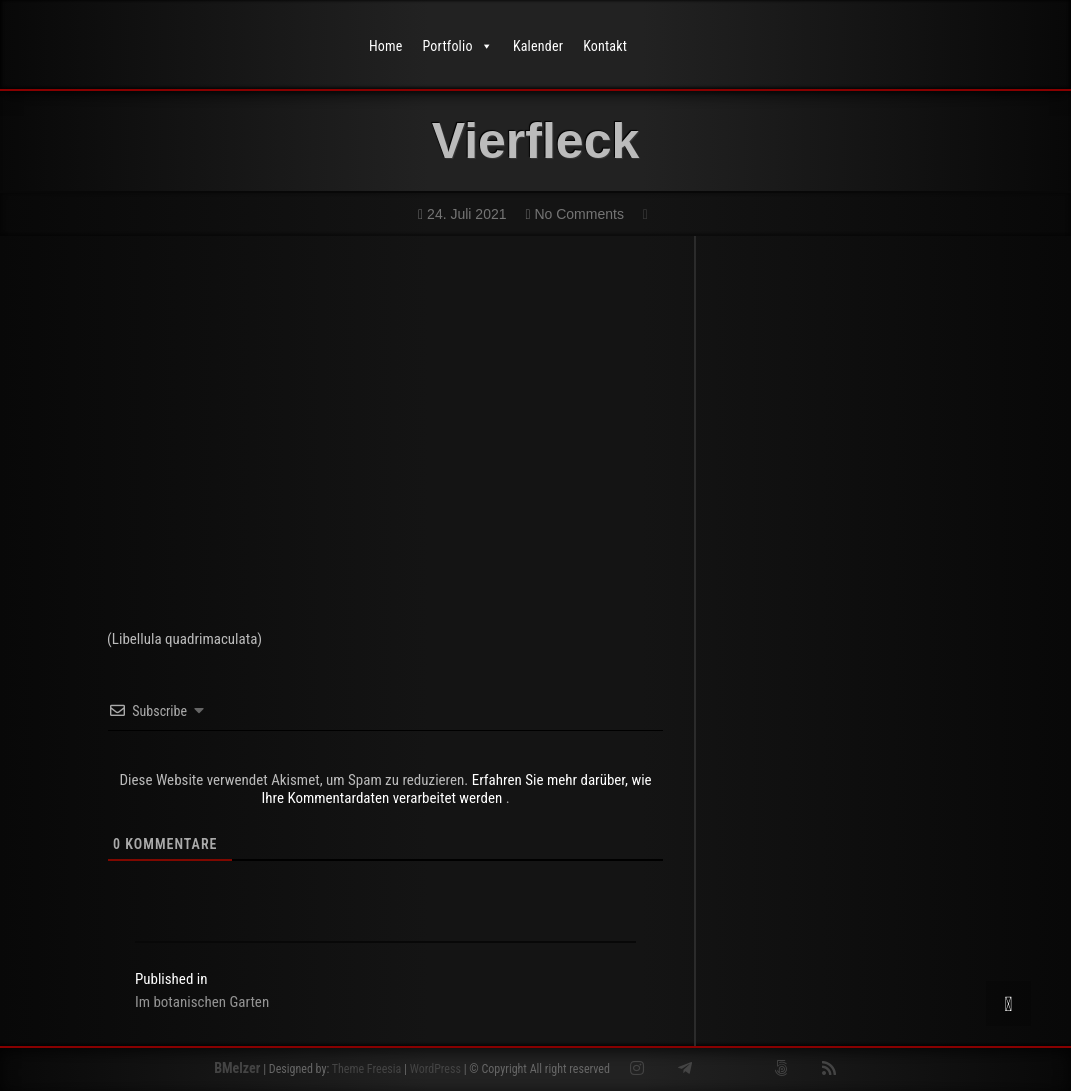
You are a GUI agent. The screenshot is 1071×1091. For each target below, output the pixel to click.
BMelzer (237, 1068)
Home (386, 46)
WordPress (435, 1069)
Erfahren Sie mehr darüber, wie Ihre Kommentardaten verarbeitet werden (457, 789)
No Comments (574, 214)
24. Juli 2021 (462, 214)
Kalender (538, 46)
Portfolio (458, 46)
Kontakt (605, 46)
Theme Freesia (366, 1069)
